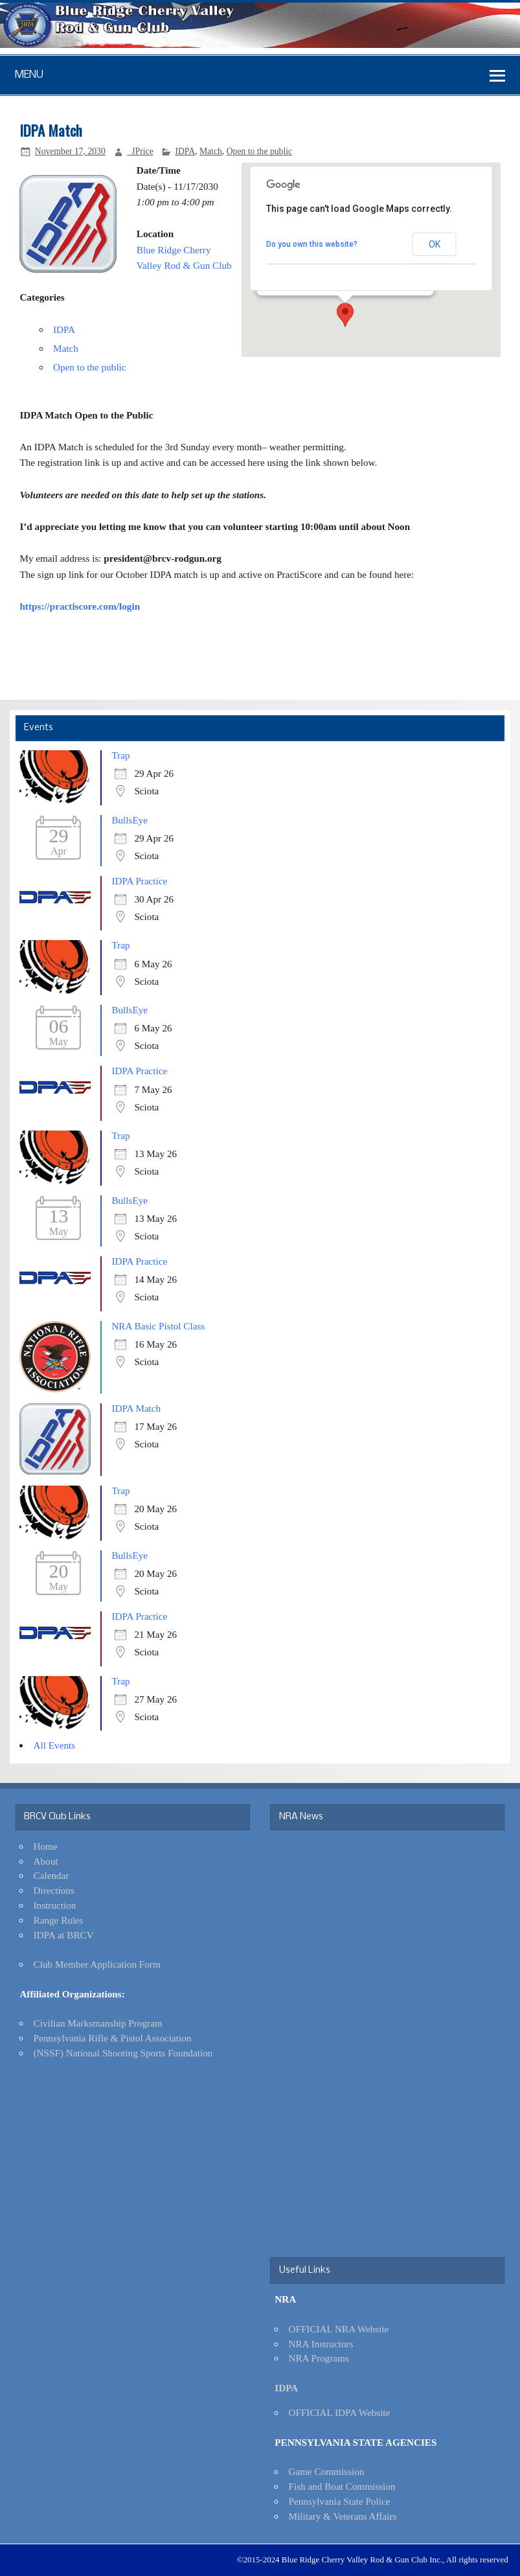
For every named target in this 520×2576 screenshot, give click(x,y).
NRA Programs (318, 2357)
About (46, 1861)
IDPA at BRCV (64, 1934)
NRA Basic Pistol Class (158, 1325)
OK (434, 244)
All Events (55, 1745)
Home (46, 1846)
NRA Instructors (320, 2343)
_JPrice (140, 151)
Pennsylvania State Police (339, 2501)
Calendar (51, 1875)
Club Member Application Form (97, 1964)
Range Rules (59, 1920)
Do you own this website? (311, 244)
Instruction (55, 1905)
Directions (54, 1890)
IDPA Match (136, 1408)
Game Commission (326, 2471)
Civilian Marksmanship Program (98, 2023)
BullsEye (129, 819)
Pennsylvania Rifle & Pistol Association (113, 2037)
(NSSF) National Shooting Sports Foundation (123, 2052)
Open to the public (259, 151)
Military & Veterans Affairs (342, 2516)
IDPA (185, 151)
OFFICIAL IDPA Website (339, 2412)
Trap (120, 755)
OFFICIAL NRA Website (338, 2328)
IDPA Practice (139, 880)
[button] (345, 315)
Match (210, 151)
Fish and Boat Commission (341, 2486)
